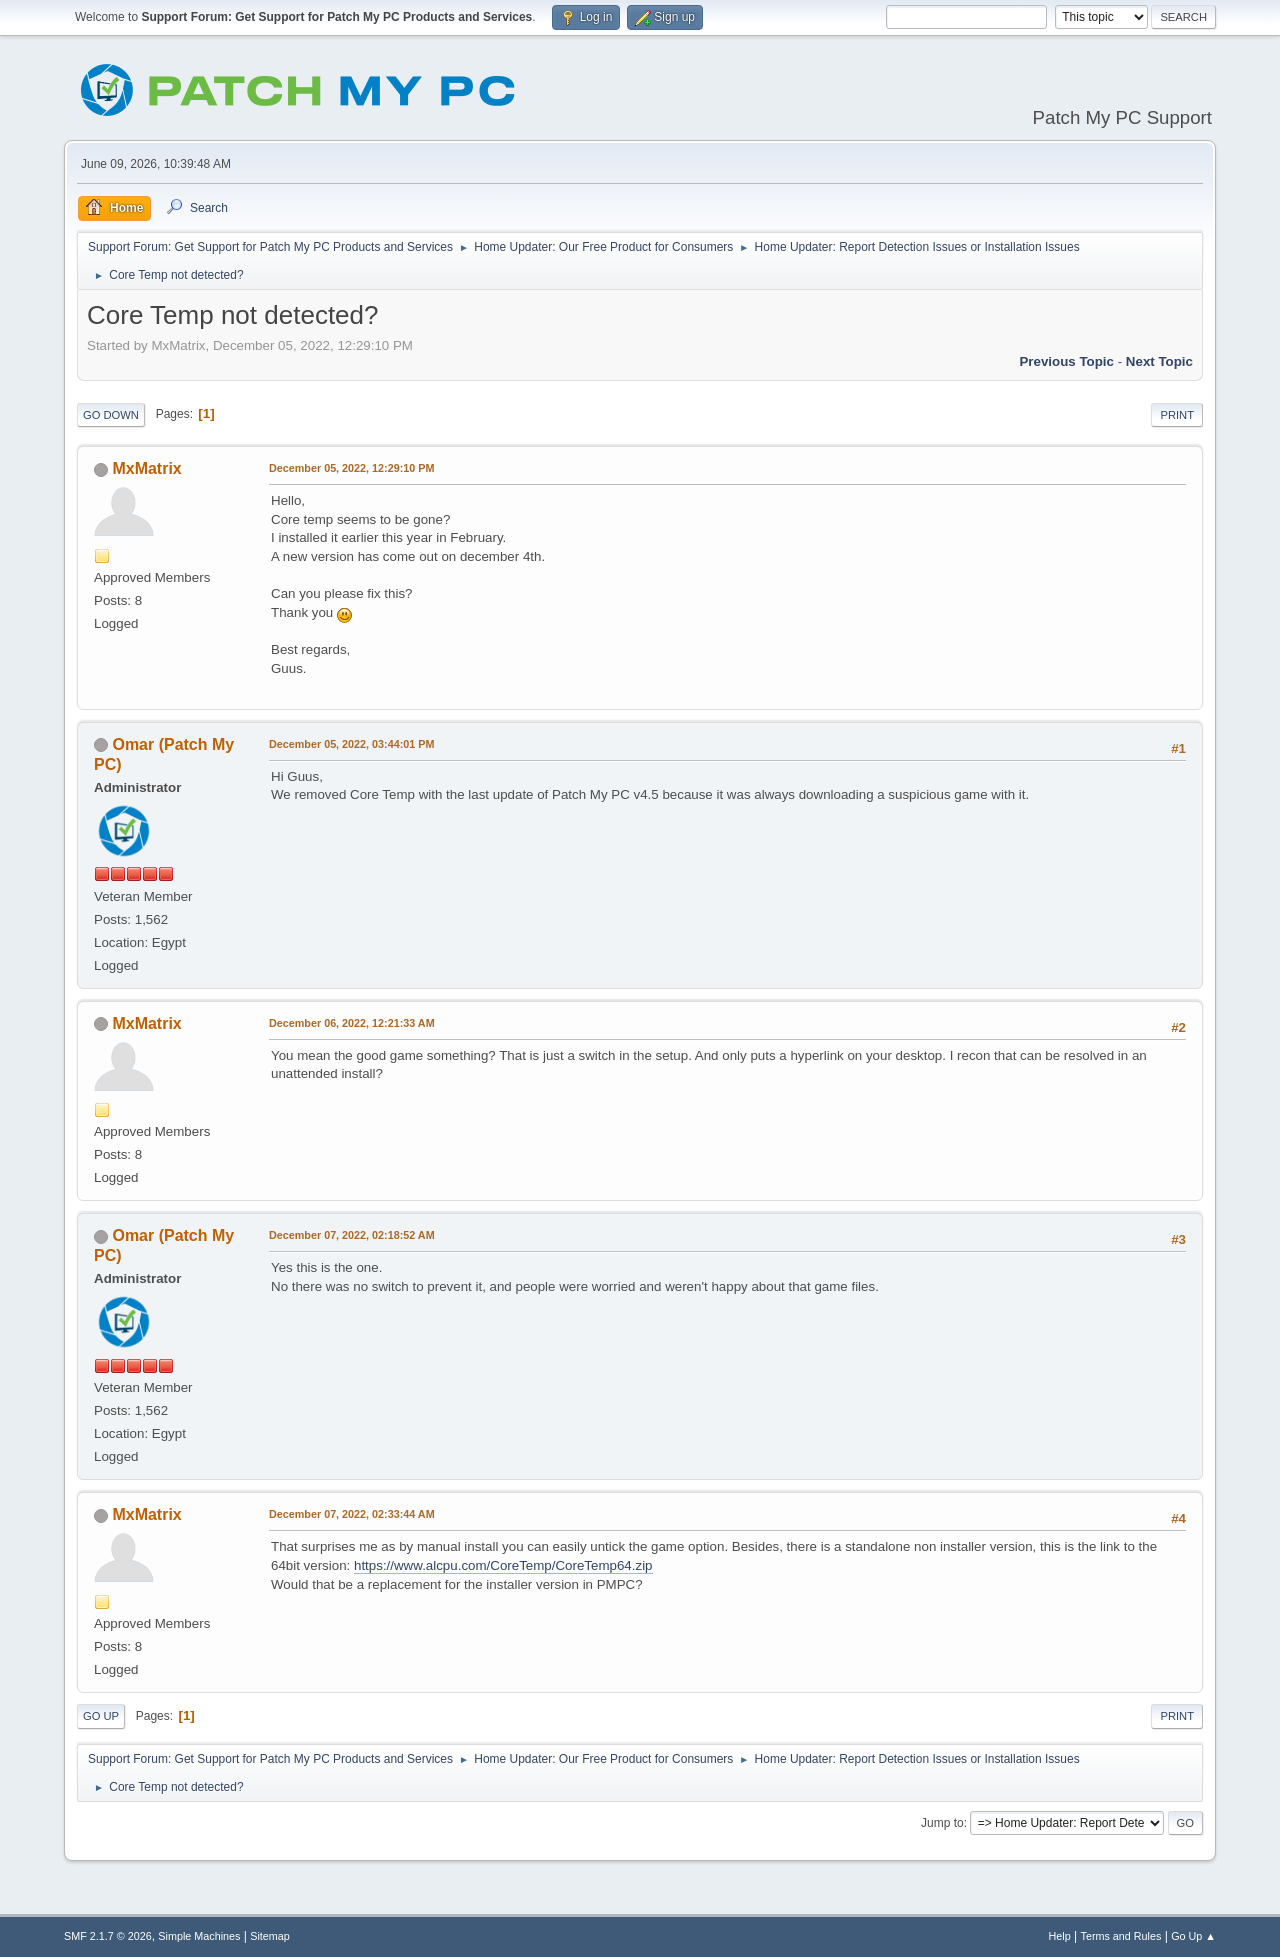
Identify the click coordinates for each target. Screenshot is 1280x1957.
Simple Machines (199, 1936)
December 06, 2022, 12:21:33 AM (352, 1023)
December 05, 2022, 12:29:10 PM (351, 468)
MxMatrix (146, 468)
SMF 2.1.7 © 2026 (108, 1936)
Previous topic (1066, 361)
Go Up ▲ (1193, 1936)
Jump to (942, 1823)
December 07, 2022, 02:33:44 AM (352, 1514)
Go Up (101, 1716)
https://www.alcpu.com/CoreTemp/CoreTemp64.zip (503, 1565)
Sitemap (270, 1936)
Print (1177, 415)
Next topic (1159, 361)
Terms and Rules (1121, 1936)
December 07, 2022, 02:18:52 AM (352, 1235)
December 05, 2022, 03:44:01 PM (351, 744)
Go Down (111, 415)
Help (1060, 1936)
